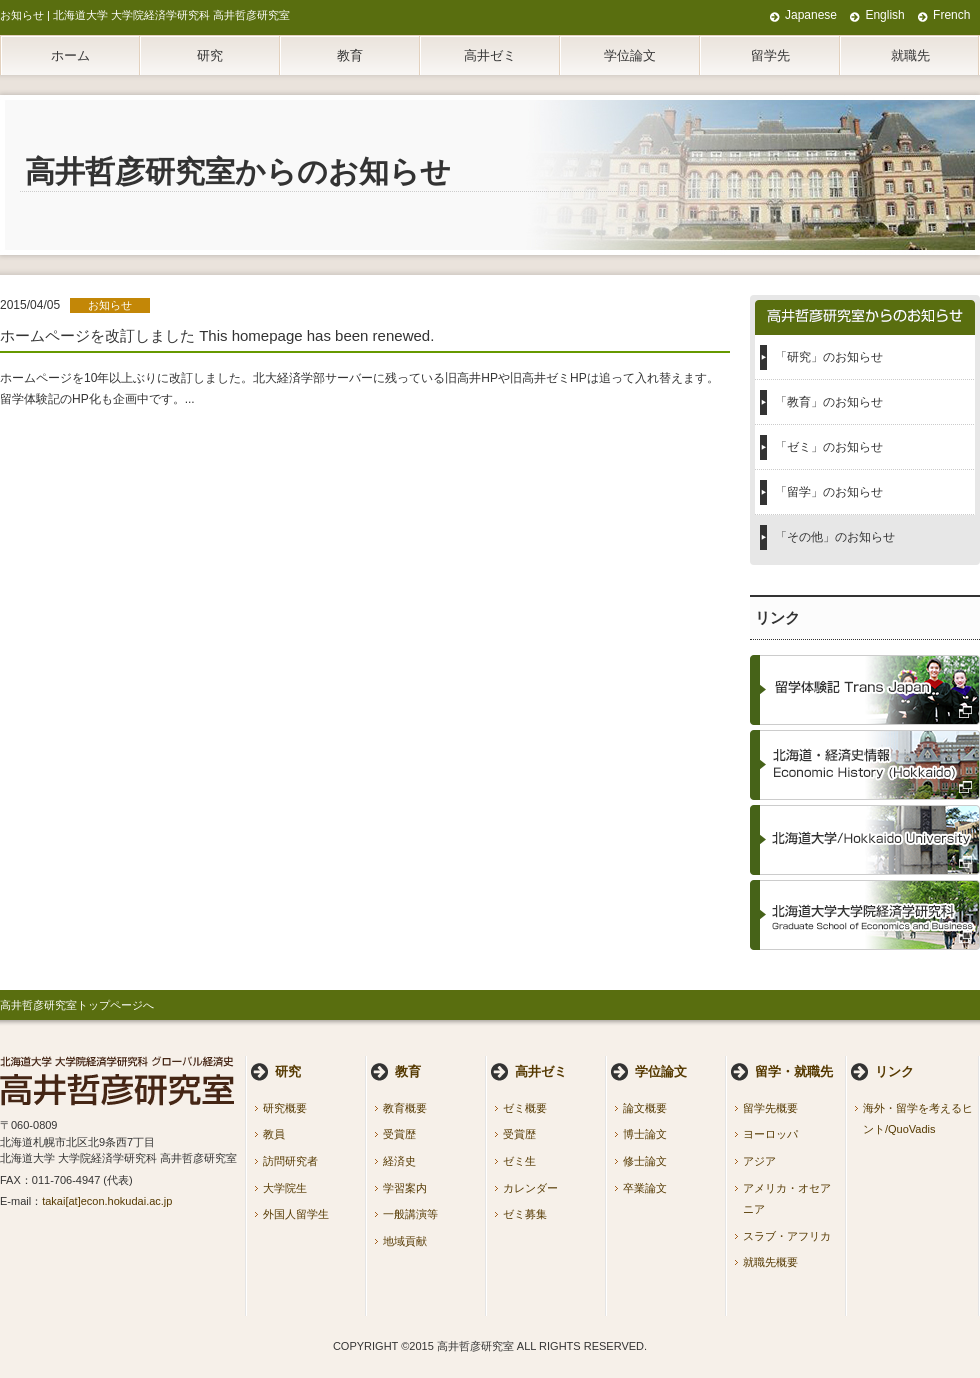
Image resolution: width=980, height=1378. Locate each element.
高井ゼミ (490, 55)
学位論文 (630, 55)
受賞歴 (399, 1134)
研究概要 (285, 1108)
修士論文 (645, 1161)
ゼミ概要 (525, 1108)
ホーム (70, 55)
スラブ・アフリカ (787, 1236)
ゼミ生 (519, 1161)
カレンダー (530, 1188)
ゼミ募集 (525, 1214)
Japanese (811, 15)
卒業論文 (645, 1188)
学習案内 (405, 1188)
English (884, 15)
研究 (210, 55)
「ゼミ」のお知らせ (829, 447)
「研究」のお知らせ (829, 357)
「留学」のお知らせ (829, 492)
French (951, 15)
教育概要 (405, 1108)
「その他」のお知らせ (835, 537)
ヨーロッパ (770, 1134)
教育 (350, 55)
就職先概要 (770, 1262)
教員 (274, 1134)
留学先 (770, 55)
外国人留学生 (296, 1214)
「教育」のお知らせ (829, 402)
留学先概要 (770, 1108)
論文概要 (645, 1108)
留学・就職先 (794, 1071)
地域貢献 (405, 1241)
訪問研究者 (290, 1161)
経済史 (399, 1161)
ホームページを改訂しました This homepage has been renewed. (217, 335)
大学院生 (285, 1188)
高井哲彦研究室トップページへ (77, 1005)
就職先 (910, 55)
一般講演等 (410, 1214)
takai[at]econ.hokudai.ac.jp (107, 1201)
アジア (759, 1161)
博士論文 (645, 1134)
